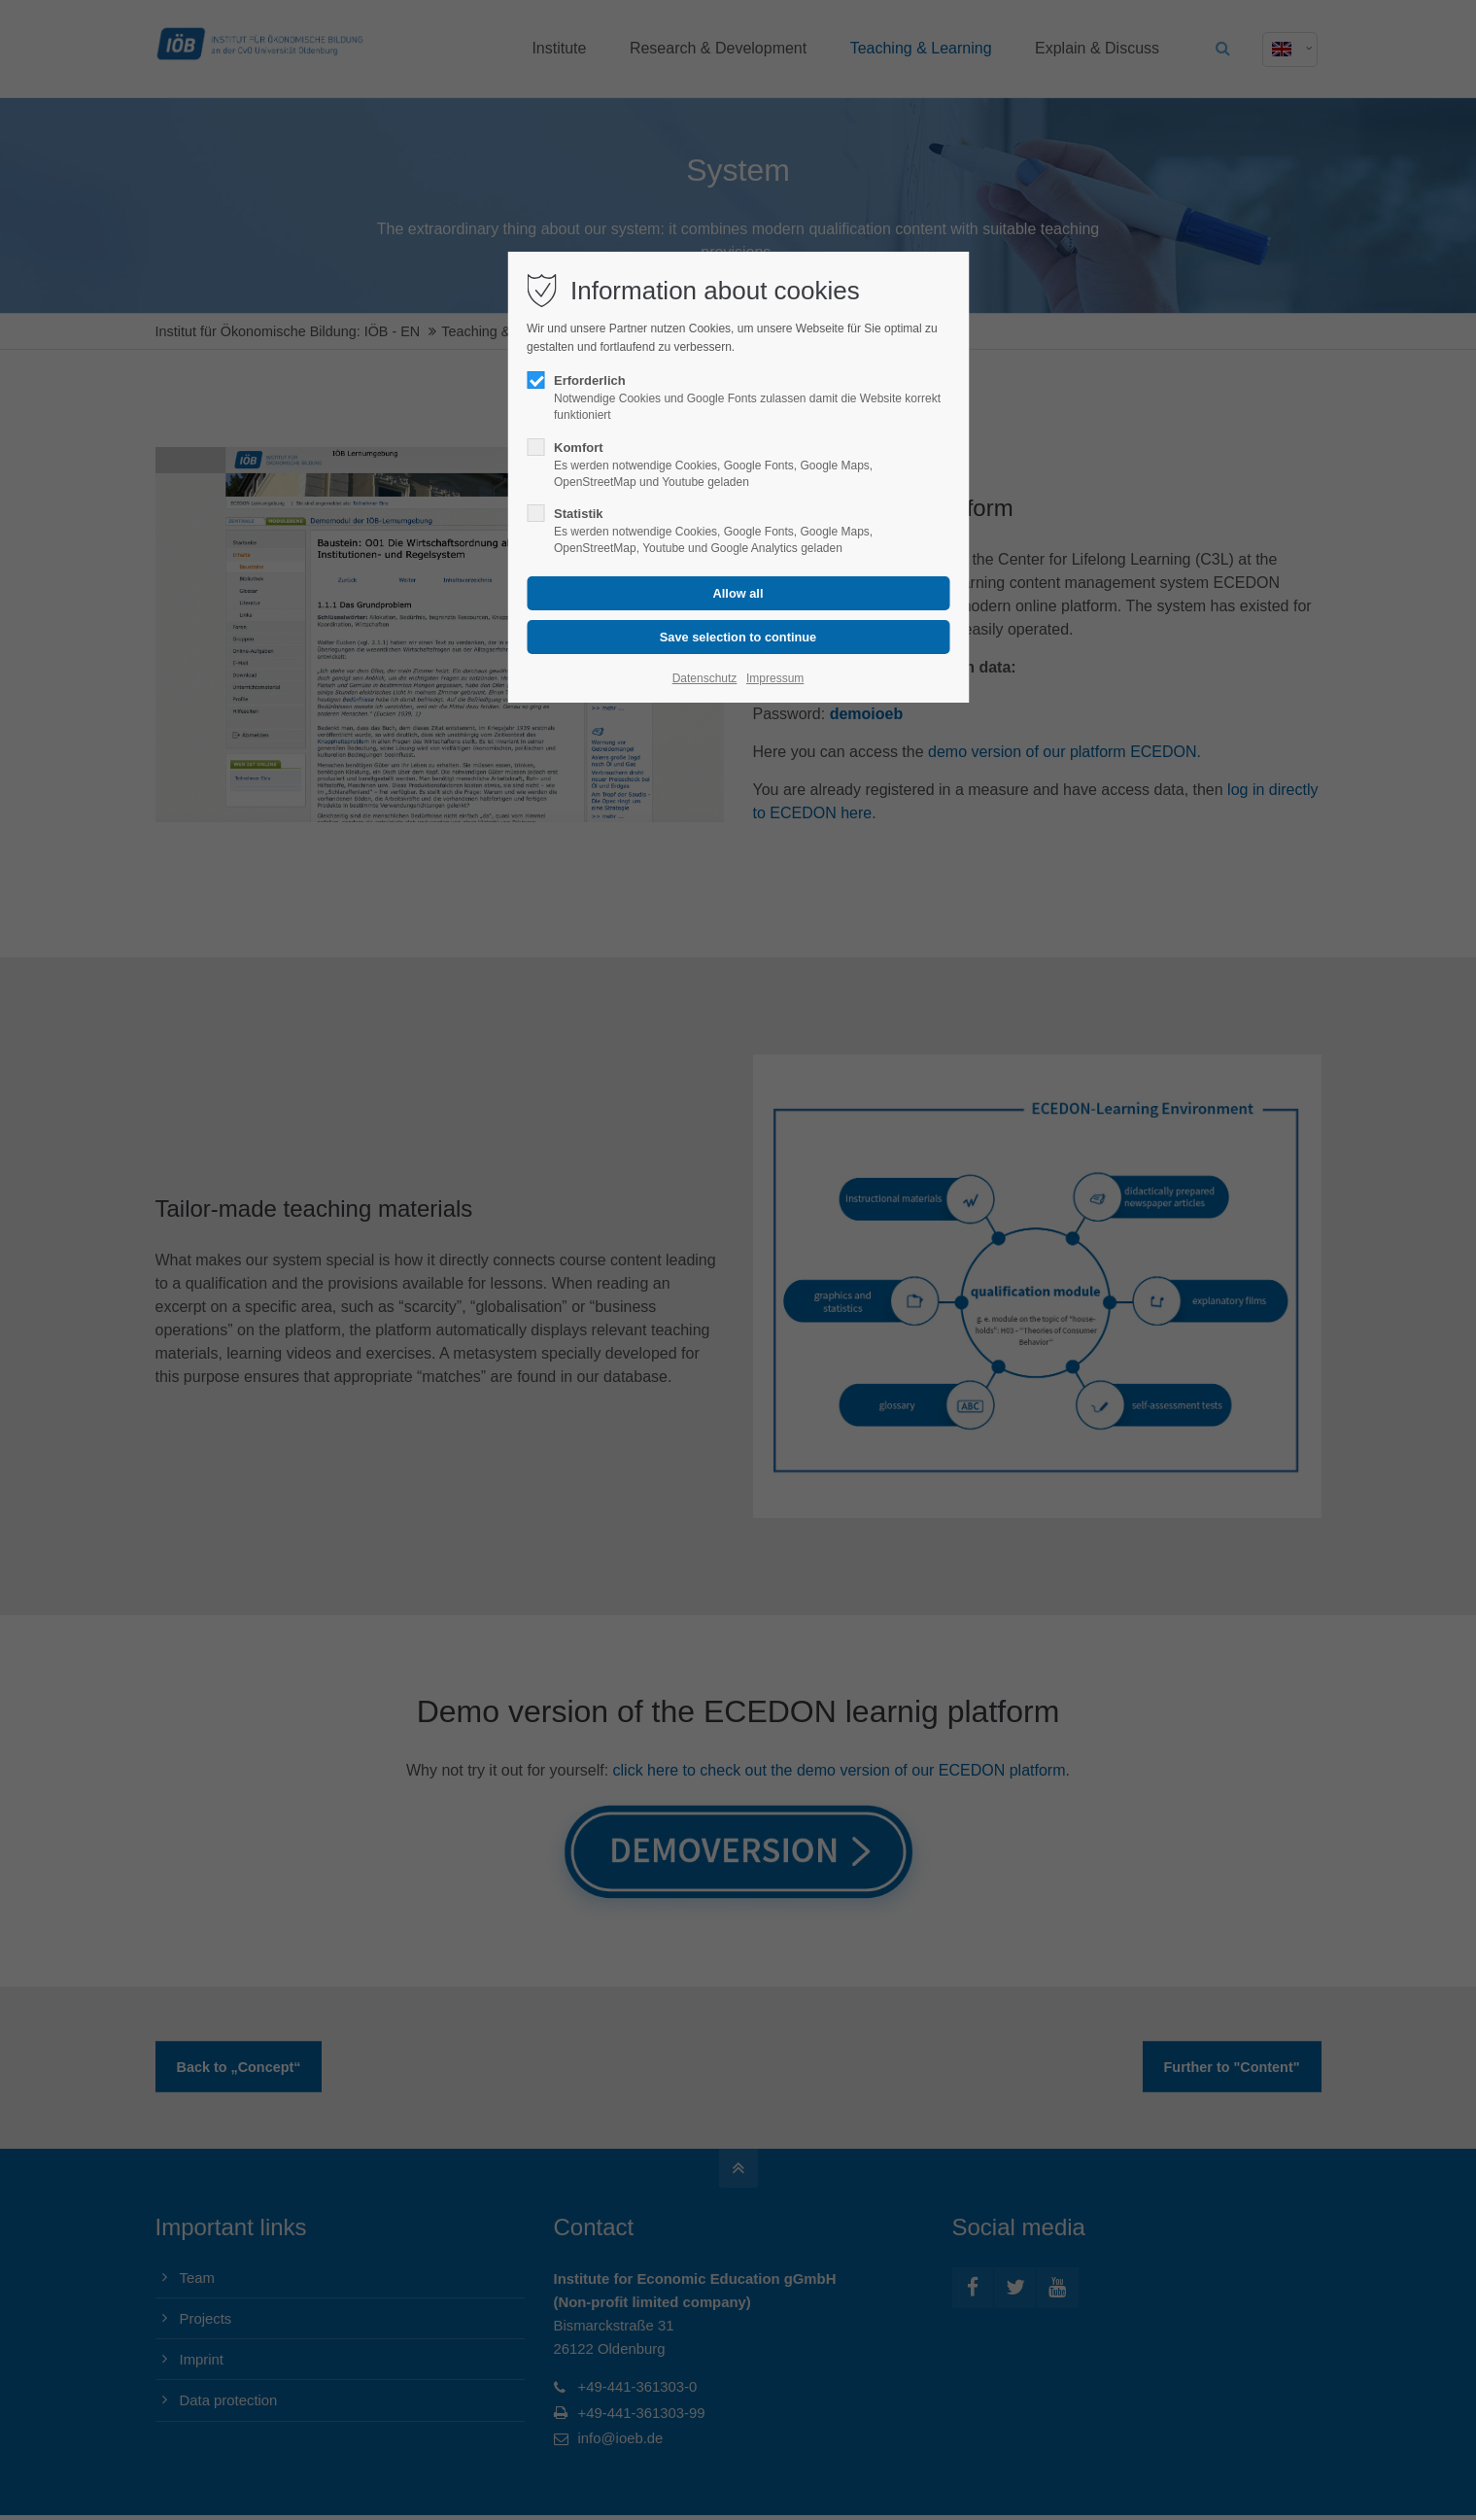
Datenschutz (705, 678)
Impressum (775, 678)
